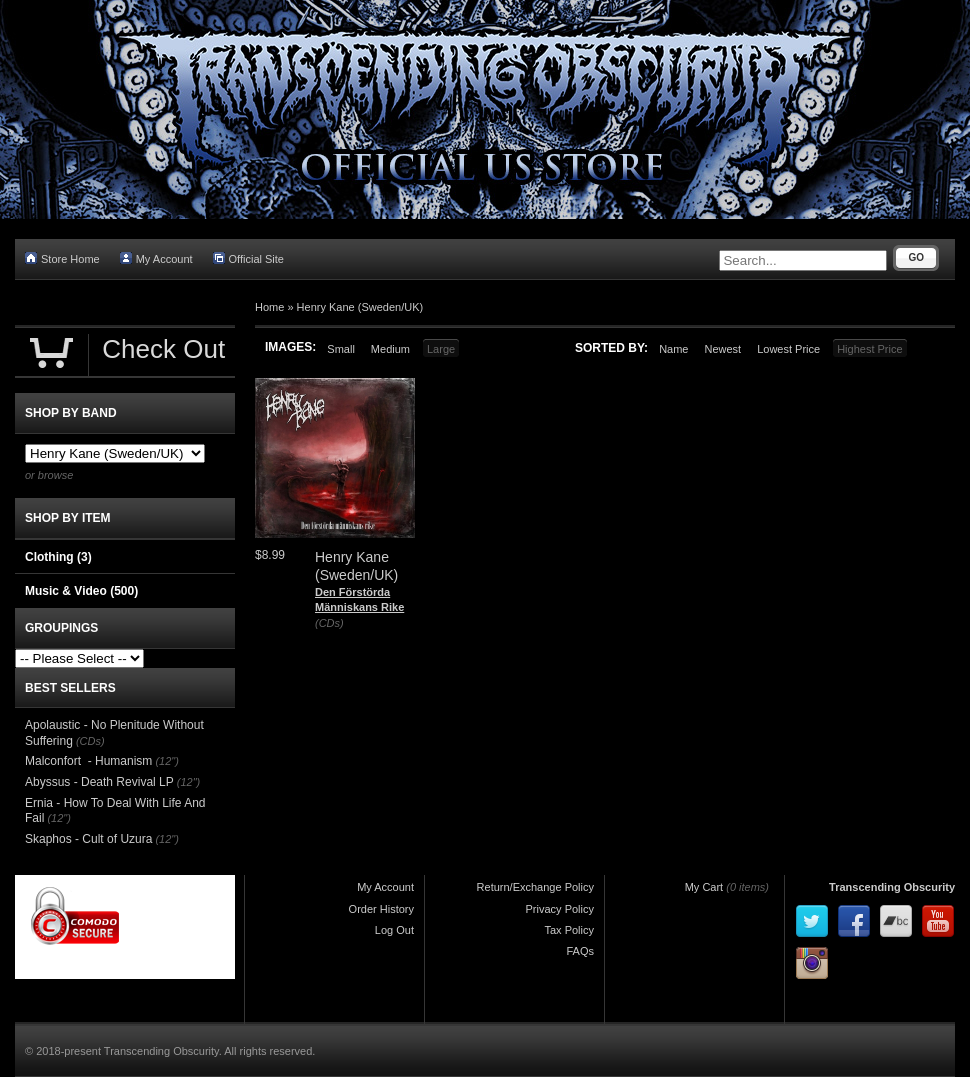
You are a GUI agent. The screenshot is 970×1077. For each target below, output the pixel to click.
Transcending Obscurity (892, 887)
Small (341, 349)
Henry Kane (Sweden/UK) (360, 307)
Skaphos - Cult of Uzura (88, 839)
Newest (722, 349)
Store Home (62, 258)
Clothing (58, 557)
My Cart (704, 887)
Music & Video (81, 591)
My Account (156, 258)
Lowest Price (788, 349)
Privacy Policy (560, 909)
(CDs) (329, 623)
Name (673, 349)
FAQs (580, 951)
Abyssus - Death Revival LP (99, 782)
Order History (381, 909)
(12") (166, 761)
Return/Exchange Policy (535, 887)
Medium (390, 349)
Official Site (248, 258)
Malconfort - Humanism (88, 761)
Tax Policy (569, 930)
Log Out (394, 930)
